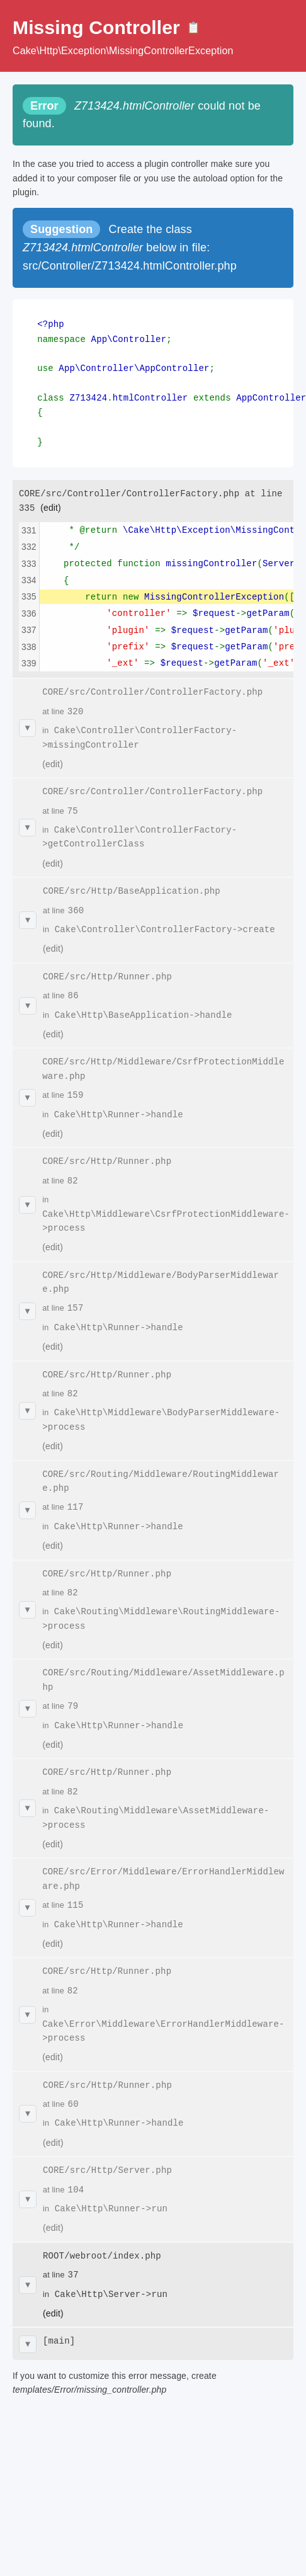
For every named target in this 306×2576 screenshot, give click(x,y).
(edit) (50, 500)
